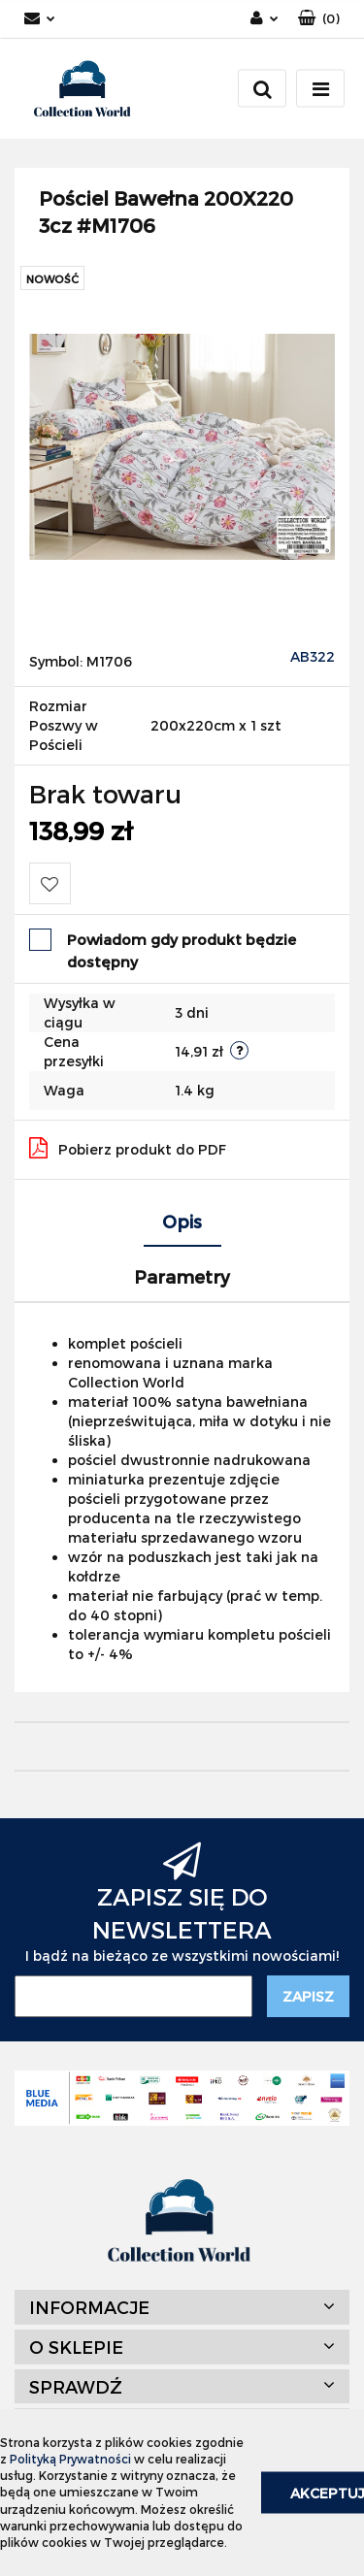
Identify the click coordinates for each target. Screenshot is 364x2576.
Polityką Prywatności (70, 2458)
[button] (318, 19)
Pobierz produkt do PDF (127, 1147)
